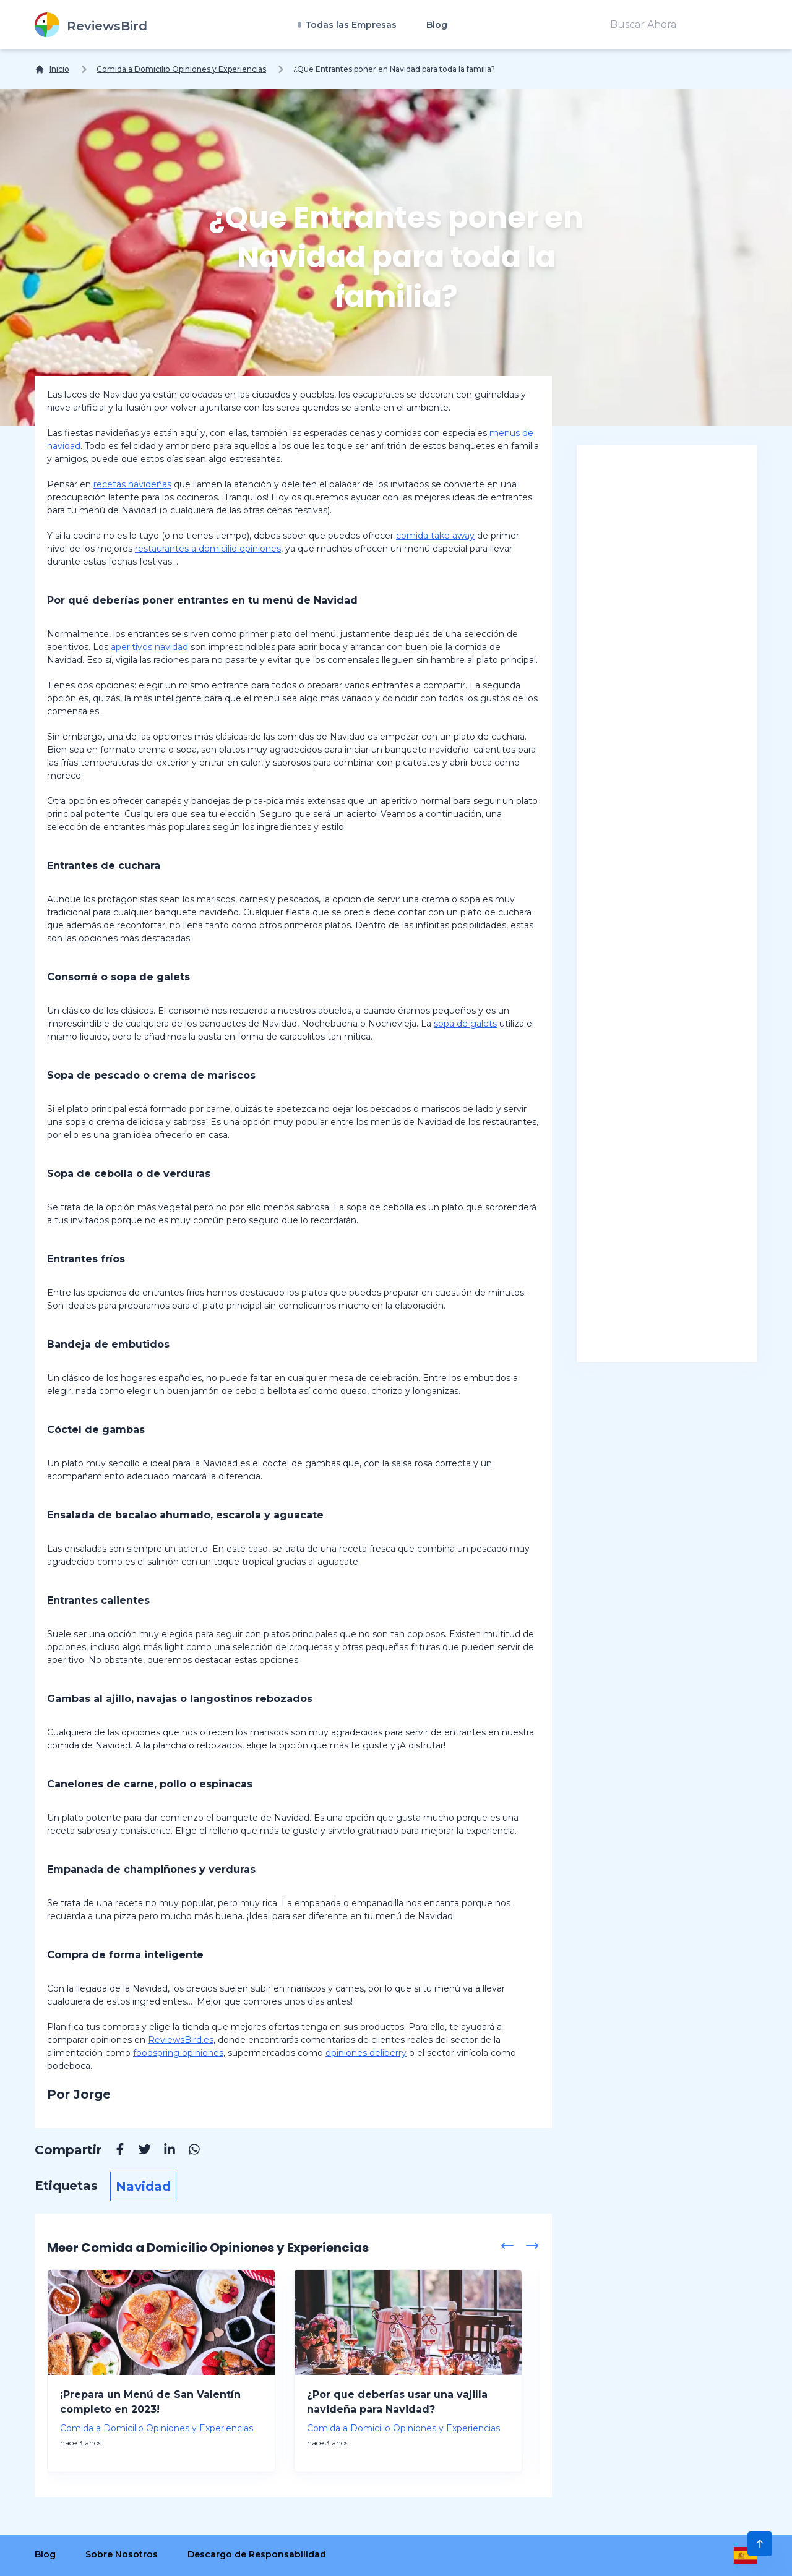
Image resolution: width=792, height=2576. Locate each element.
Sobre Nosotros (121, 2554)
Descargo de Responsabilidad (256, 2554)
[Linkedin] (163, 2151)
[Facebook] (113, 2151)
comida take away (435, 535)
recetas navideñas (132, 484)
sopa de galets (465, 1023)
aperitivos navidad (149, 647)
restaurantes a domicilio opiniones (208, 548)
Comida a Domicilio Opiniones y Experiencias (181, 69)
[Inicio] (52, 69)
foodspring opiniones (178, 2052)
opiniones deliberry (366, 2052)
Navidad (143, 2186)
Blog (436, 24)
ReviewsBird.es (180, 2039)
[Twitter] (138, 2151)
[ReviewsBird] (91, 24)
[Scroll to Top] (759, 2543)
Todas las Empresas (350, 24)
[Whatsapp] (188, 2151)
